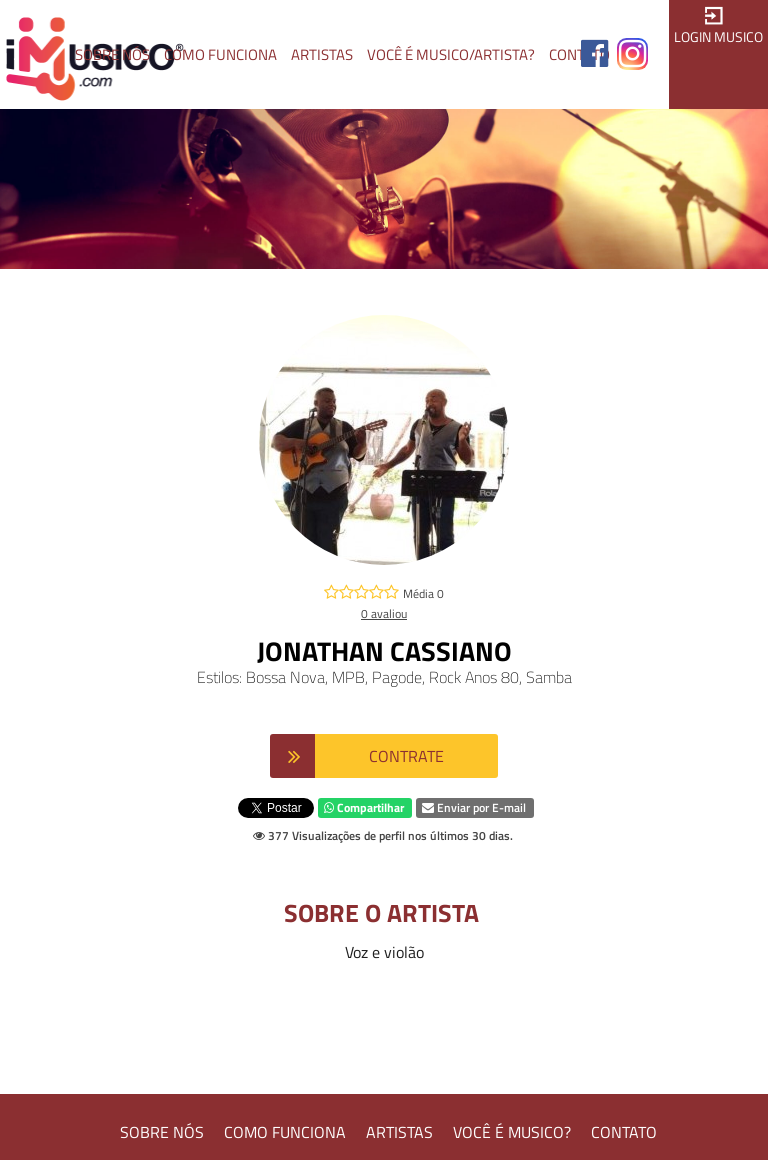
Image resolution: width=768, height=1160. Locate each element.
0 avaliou (384, 613)
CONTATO (624, 1132)
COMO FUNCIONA (285, 1132)
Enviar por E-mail (474, 807)
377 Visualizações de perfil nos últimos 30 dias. (383, 835)
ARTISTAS (399, 1132)
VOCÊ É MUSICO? (512, 1132)
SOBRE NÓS (162, 1132)
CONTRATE (406, 756)
